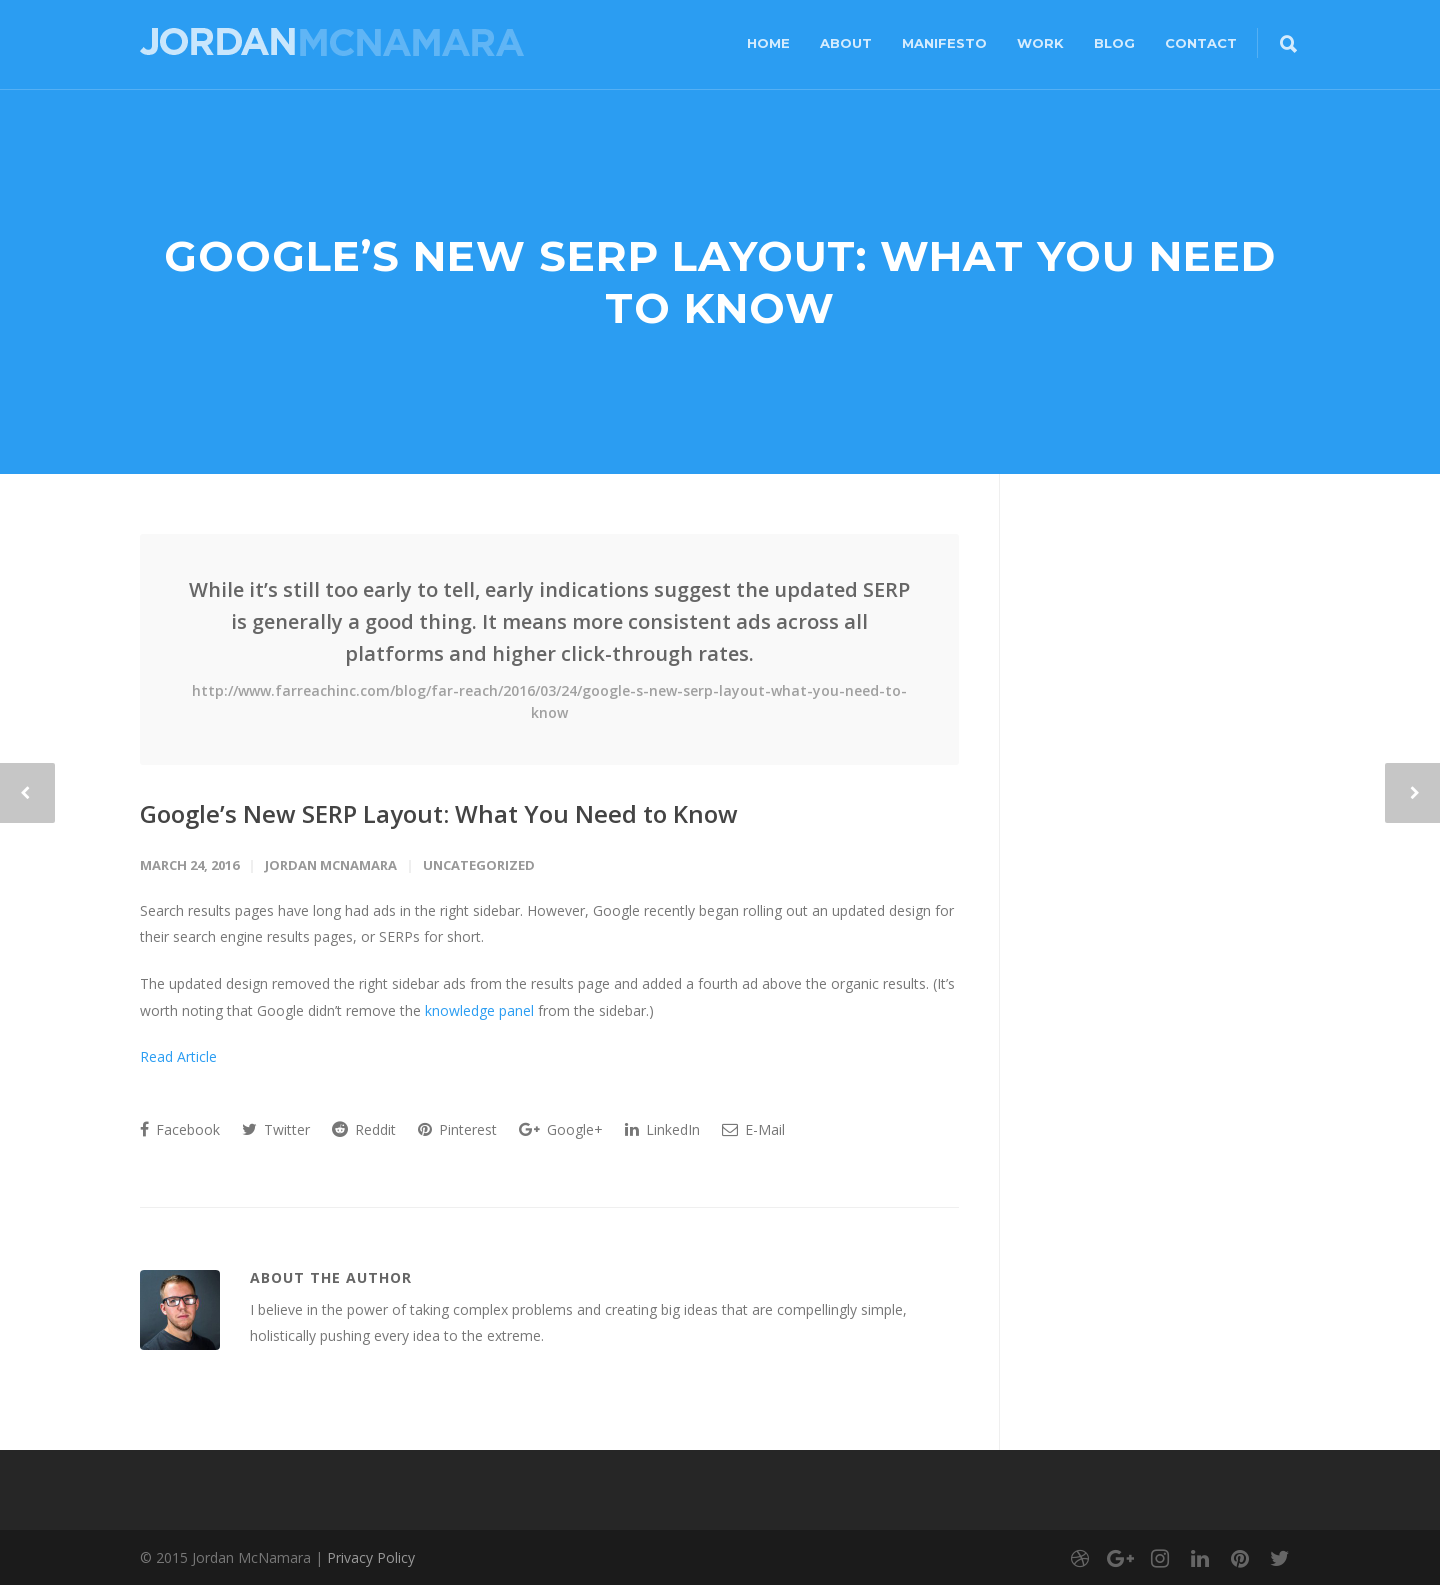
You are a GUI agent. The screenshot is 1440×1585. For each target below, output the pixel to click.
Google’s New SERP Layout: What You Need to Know (439, 813)
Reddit (364, 1129)
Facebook (180, 1129)
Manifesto (944, 43)
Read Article (180, 1056)
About (846, 43)
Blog (1114, 43)
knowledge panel (479, 1010)
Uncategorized (479, 865)
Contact (1201, 43)
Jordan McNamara (331, 865)
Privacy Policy (371, 1557)
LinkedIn (662, 1129)
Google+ (561, 1129)
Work (1040, 43)
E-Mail (753, 1129)
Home (768, 43)
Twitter (276, 1129)
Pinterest (457, 1129)
